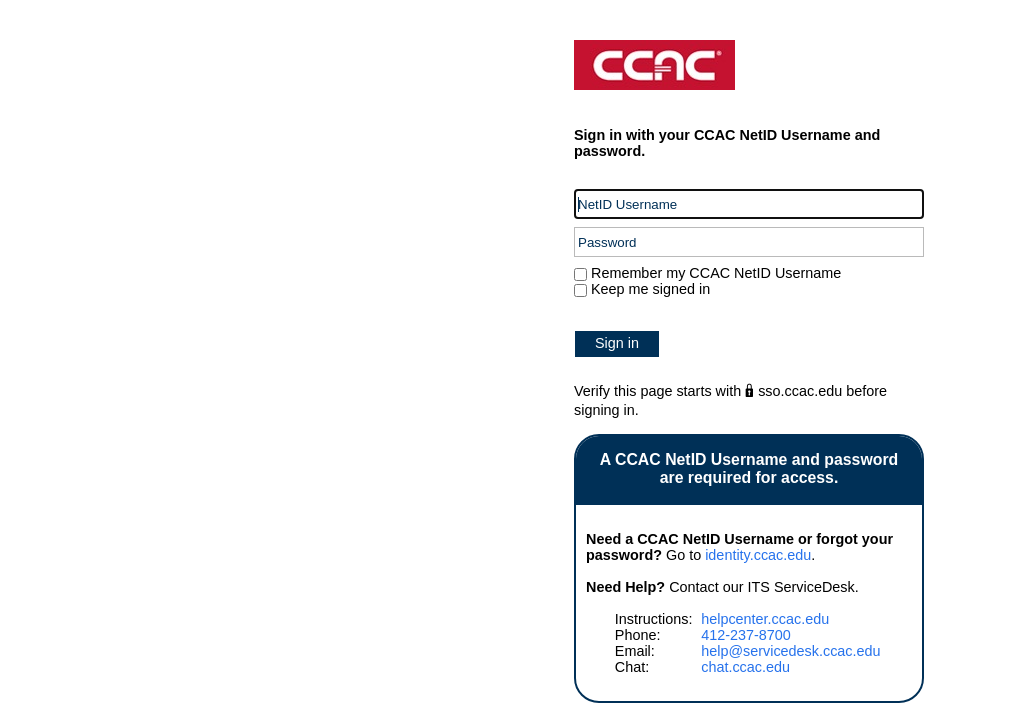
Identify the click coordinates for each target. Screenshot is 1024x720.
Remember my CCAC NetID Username (714, 273)
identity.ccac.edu (758, 555)
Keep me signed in (650, 289)
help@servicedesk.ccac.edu (790, 651)
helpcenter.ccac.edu (765, 619)
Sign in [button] (617, 343)
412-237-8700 (746, 635)
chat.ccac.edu (745, 667)
